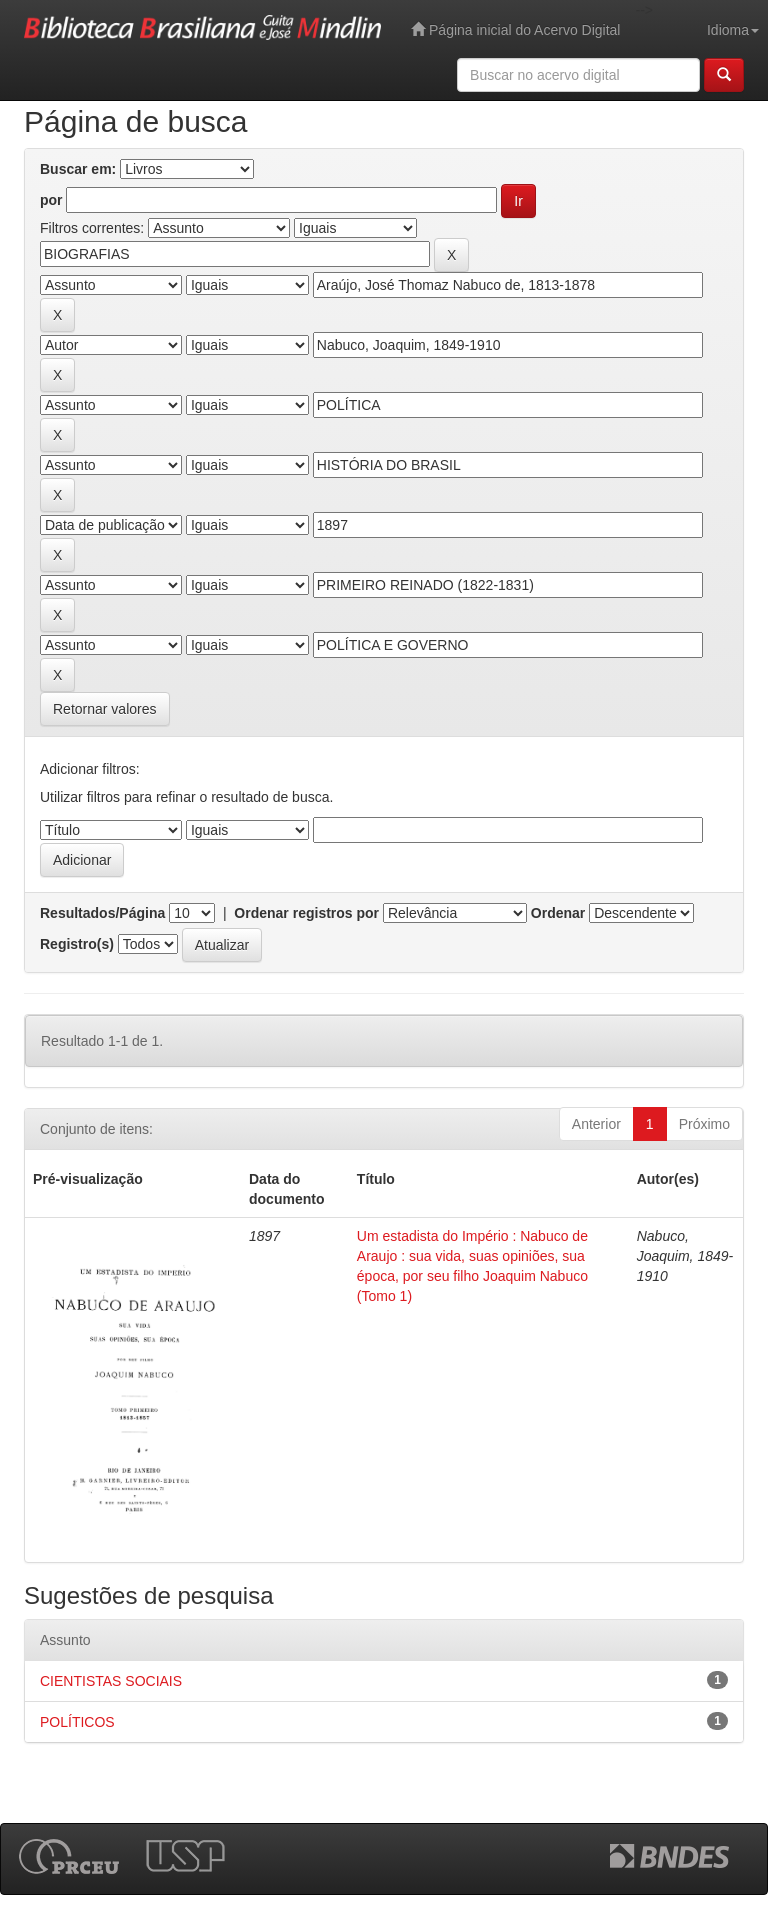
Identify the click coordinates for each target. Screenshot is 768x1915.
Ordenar (558, 913)
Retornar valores (105, 709)
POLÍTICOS (77, 1722)
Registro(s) (77, 944)
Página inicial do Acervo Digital (515, 29)
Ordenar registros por (306, 913)
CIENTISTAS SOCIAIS (111, 1681)
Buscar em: (78, 169)
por (51, 200)
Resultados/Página (102, 913)
